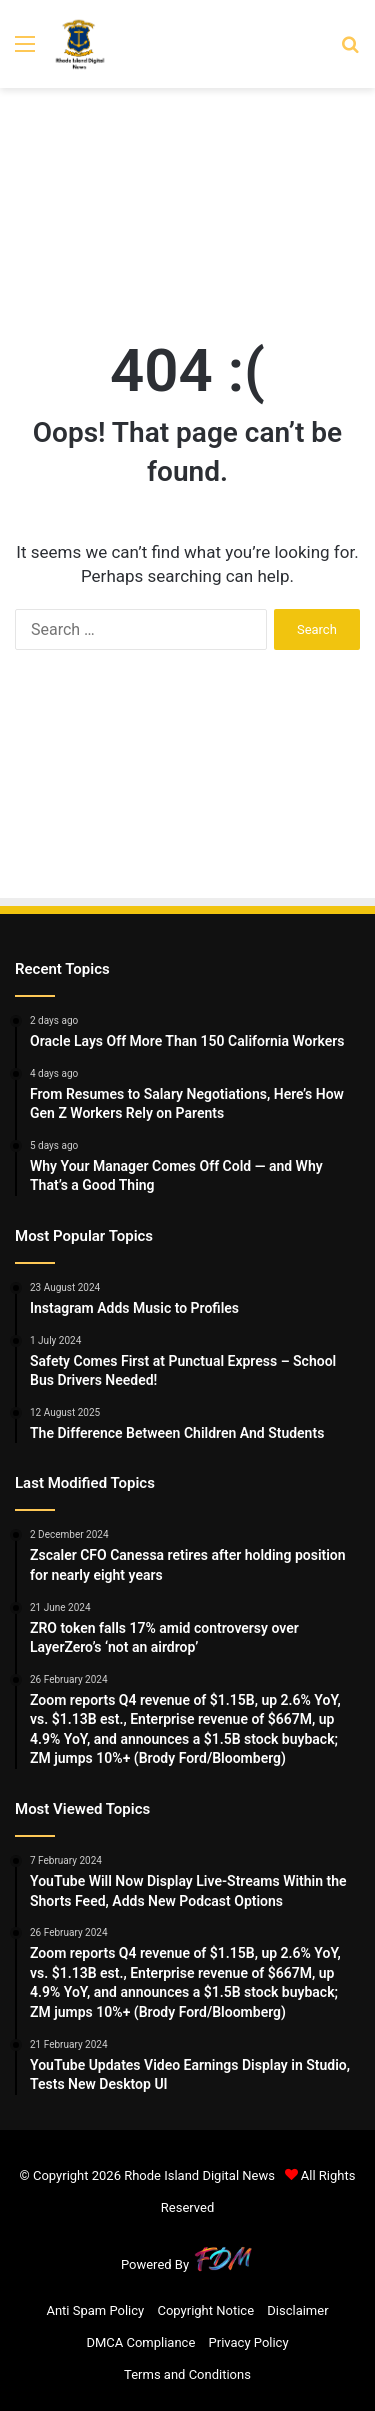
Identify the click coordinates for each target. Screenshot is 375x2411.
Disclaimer (297, 2310)
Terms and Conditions (187, 2374)
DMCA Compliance (140, 2342)
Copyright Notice (205, 2310)
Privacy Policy (249, 2342)
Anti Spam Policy (95, 2310)
